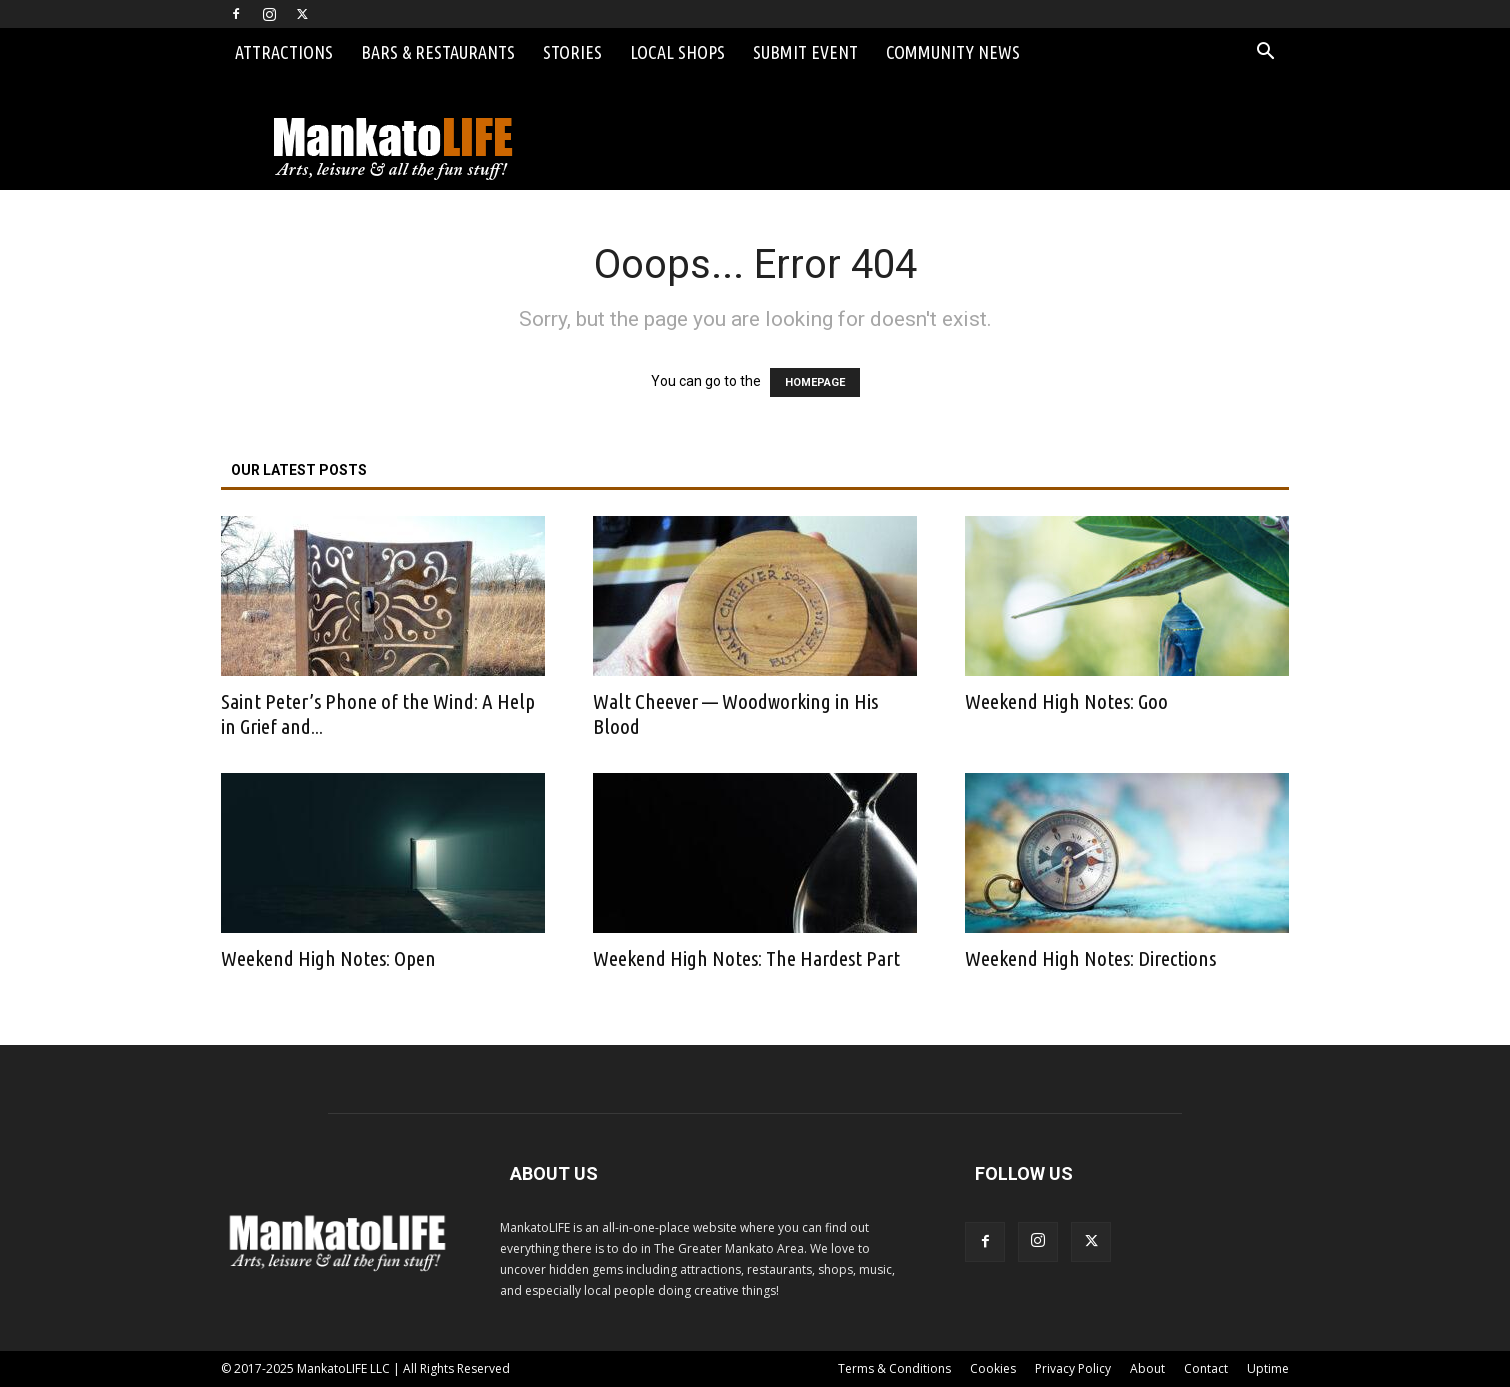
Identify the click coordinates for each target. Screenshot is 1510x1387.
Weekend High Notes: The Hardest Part (746, 958)
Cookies (993, 1368)
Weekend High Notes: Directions (1090, 958)
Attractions (284, 52)
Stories (572, 52)
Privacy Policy (1073, 1368)
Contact (1206, 1368)
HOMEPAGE (815, 382)
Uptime (1268, 1368)
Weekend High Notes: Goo (1066, 701)
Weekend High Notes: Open (328, 958)
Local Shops (677, 52)
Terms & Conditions (894, 1368)
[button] (1265, 53)
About (1147, 1368)
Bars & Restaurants (438, 52)
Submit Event (805, 52)
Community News (953, 52)
